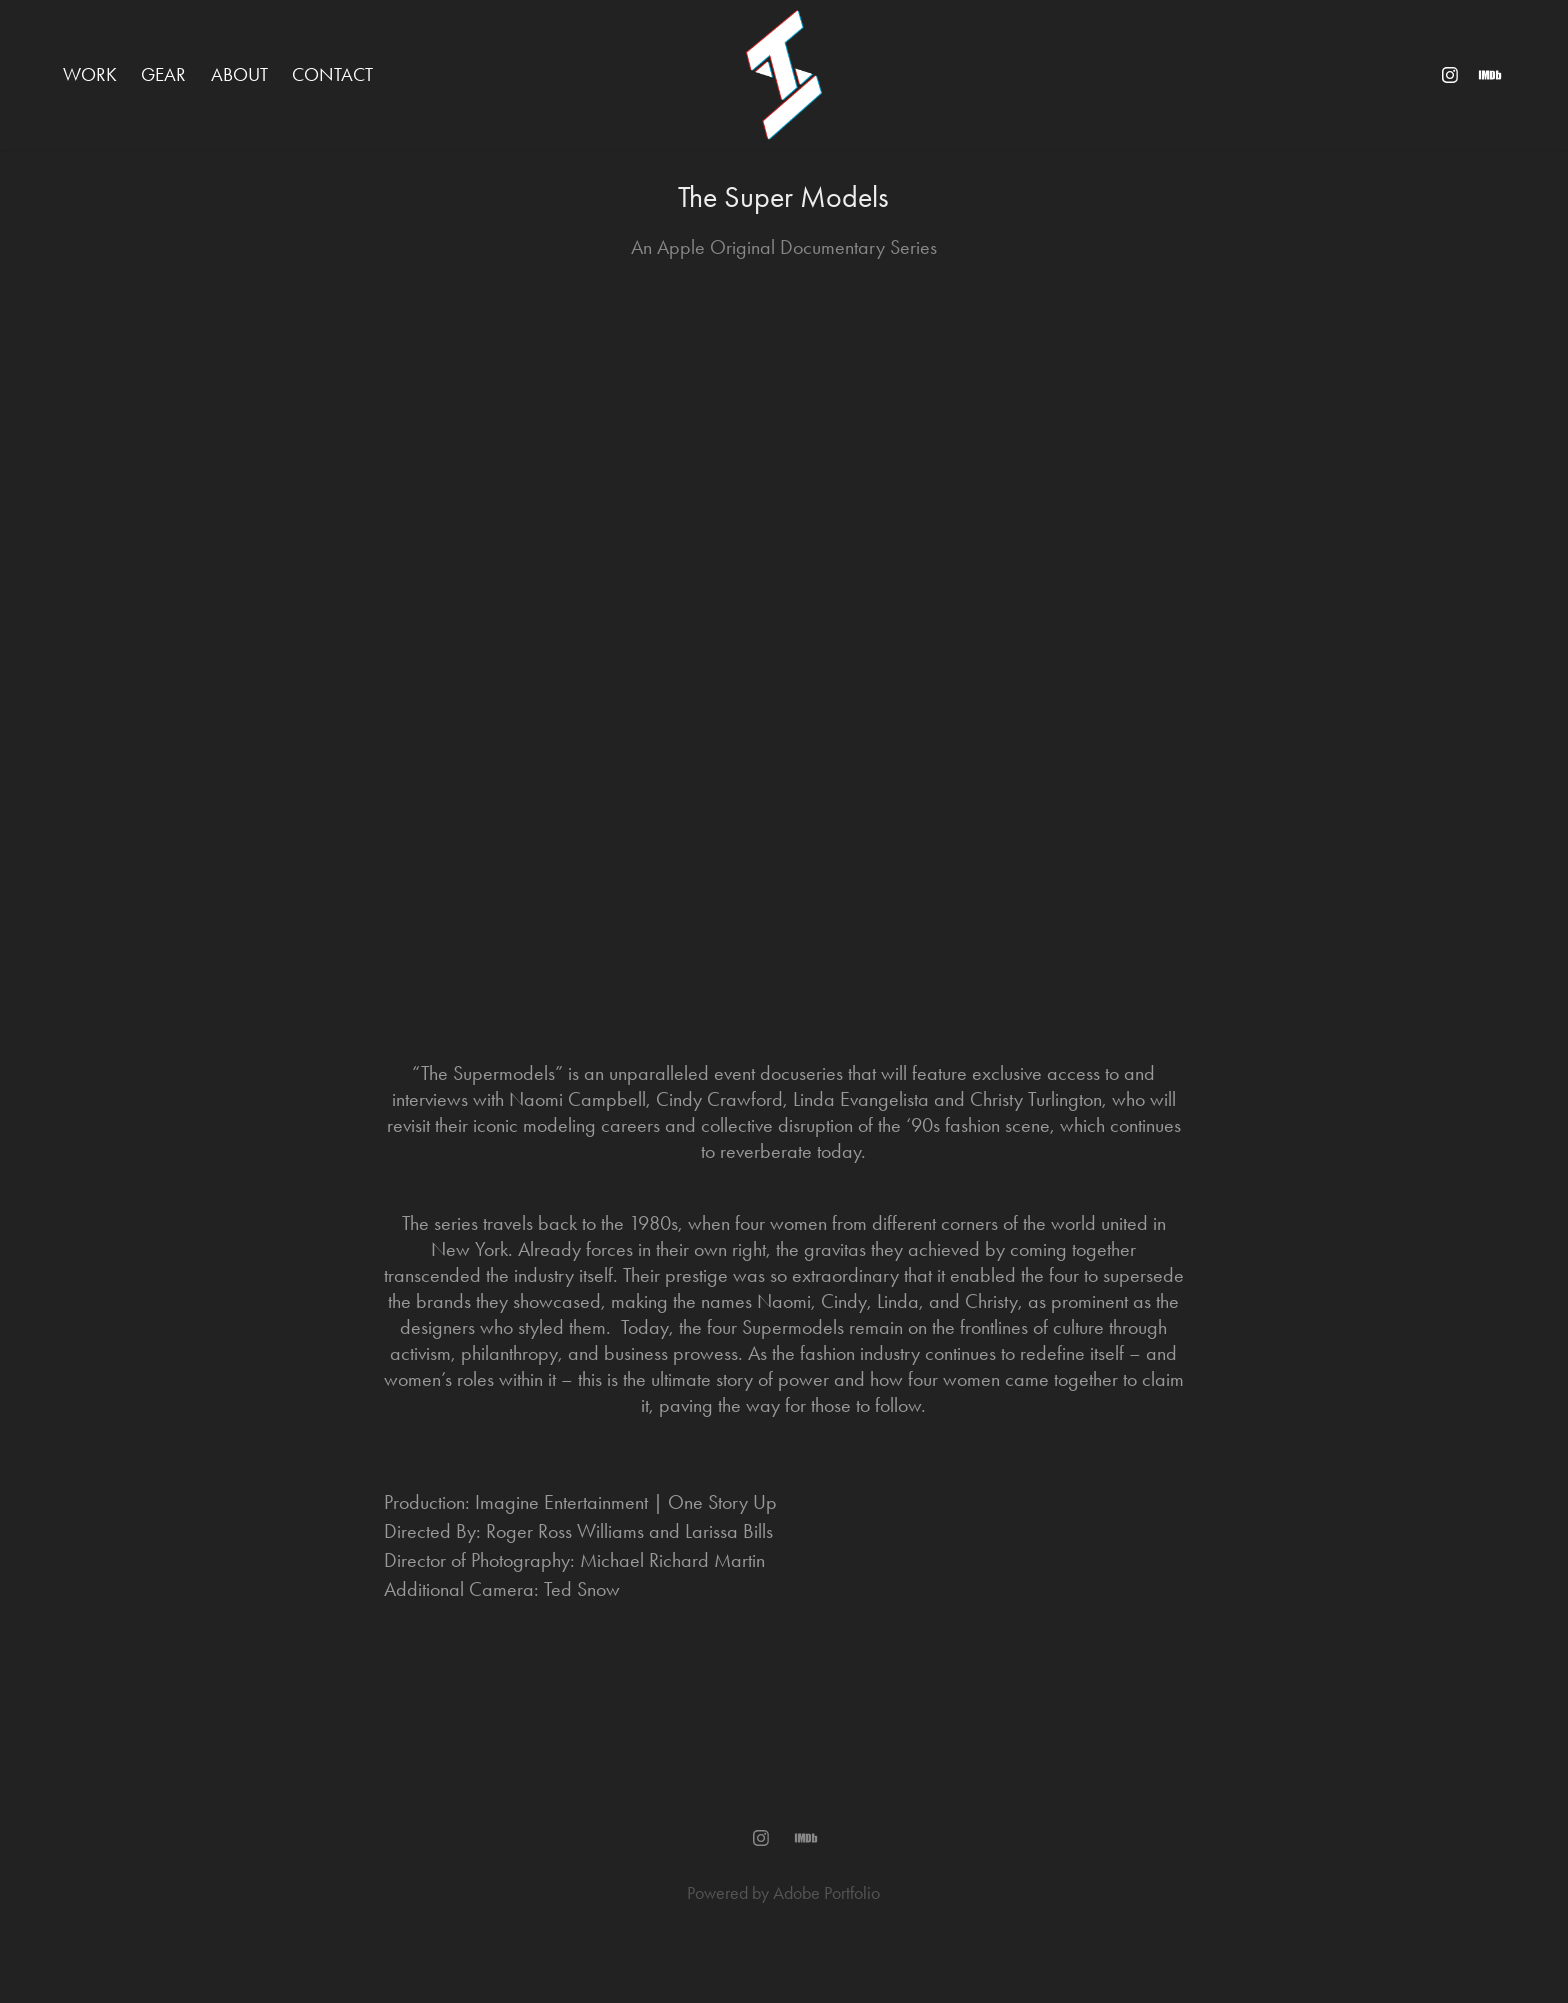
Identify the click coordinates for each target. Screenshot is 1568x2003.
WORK (90, 74)
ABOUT (239, 74)
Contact (332, 74)
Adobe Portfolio (826, 1893)
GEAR (163, 74)
